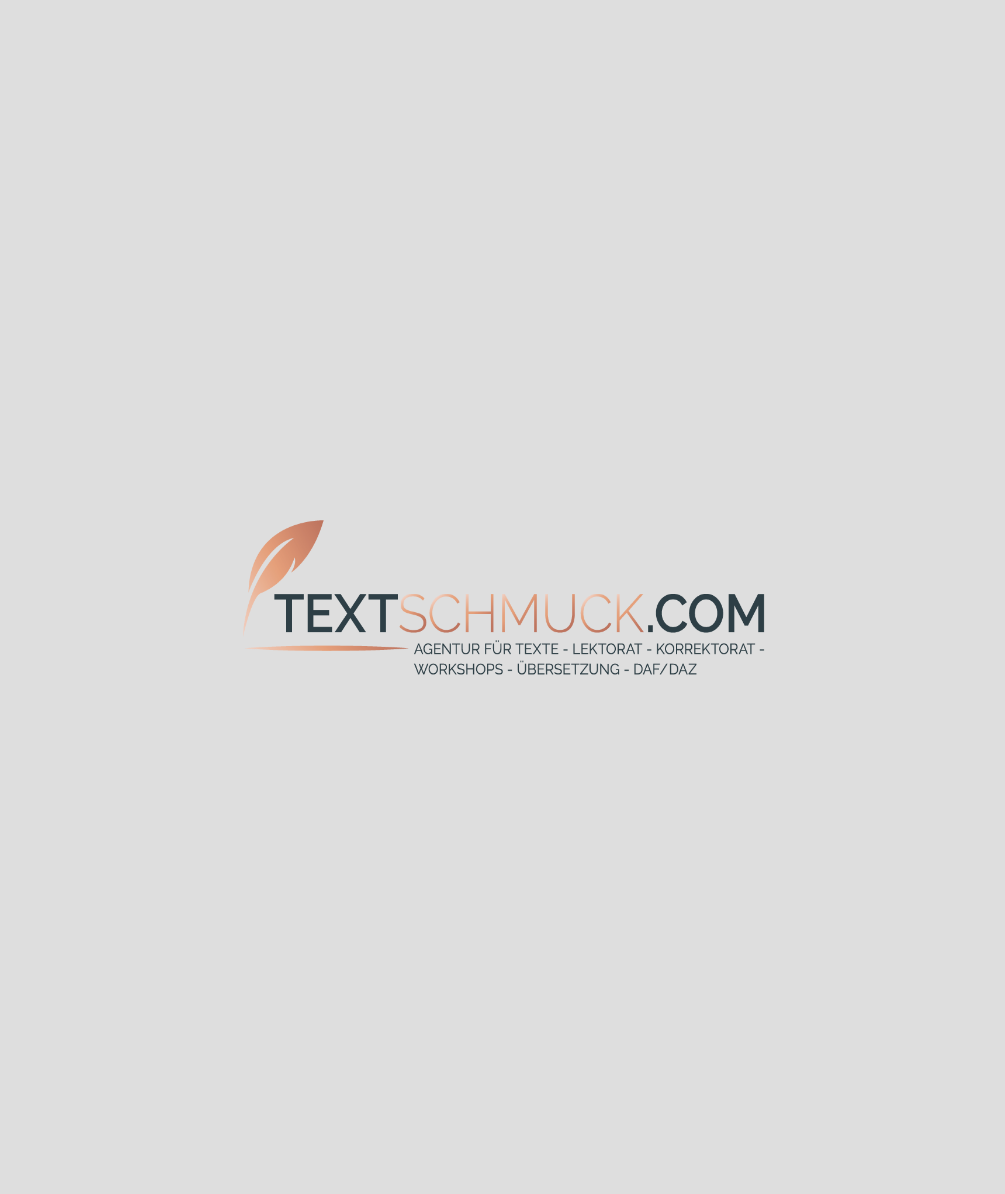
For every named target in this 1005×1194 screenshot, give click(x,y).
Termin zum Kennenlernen (537, 868)
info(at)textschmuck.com (487, 1115)
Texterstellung (262, 463)
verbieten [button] (770, 1153)
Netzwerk (680, 667)
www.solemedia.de (620, 1174)
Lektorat (814, 463)
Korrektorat (332, 532)
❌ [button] (981, 1131)
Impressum (765, 1106)
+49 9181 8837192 (477, 1072)
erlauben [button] (893, 1153)
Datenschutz (770, 1128)
